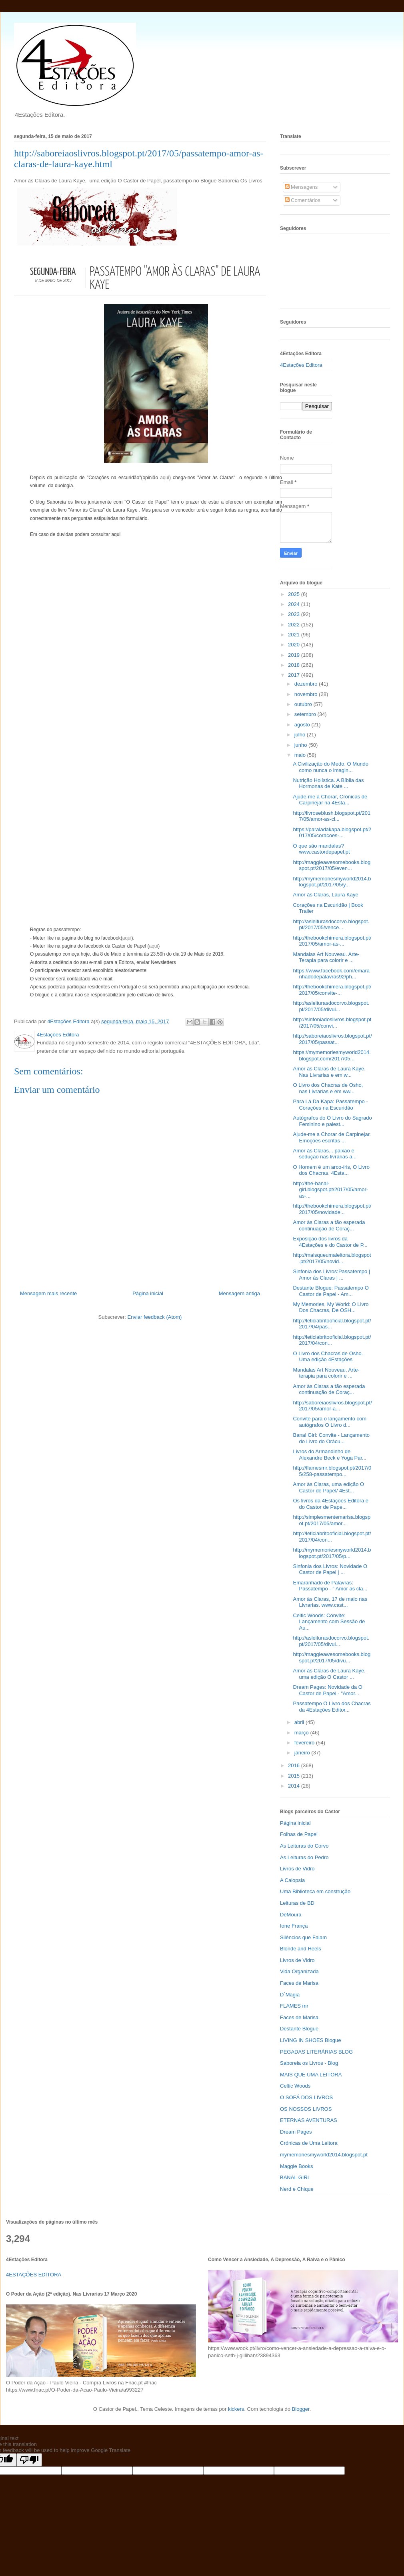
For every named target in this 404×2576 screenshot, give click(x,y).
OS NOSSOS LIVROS (306, 2109)
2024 (294, 604)
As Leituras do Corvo (304, 1846)
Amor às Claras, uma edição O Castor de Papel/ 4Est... (328, 1487)
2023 (294, 614)
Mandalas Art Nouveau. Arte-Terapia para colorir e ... (326, 957)
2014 (294, 1786)
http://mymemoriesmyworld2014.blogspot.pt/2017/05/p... (332, 1553)
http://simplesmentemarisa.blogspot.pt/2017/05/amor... (331, 1520)
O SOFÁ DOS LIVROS (306, 2097)
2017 (294, 675)
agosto (303, 725)
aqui (164, 477)
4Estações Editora (301, 365)
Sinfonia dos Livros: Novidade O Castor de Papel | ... (330, 1569)
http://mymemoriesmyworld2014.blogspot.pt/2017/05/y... (332, 882)
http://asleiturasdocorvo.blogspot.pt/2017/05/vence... (331, 924)
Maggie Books (296, 2166)
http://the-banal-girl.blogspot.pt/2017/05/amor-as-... (330, 1189)
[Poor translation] (29, 2459)
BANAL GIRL (295, 2177)
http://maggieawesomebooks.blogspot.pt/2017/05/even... (331, 865)
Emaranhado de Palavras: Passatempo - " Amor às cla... (330, 1586)
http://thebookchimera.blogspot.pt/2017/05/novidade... (332, 1209)
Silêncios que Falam (303, 1937)
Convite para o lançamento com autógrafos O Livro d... (329, 1422)
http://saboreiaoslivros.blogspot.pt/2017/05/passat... (332, 1039)
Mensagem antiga (239, 1293)
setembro (306, 714)
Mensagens (301, 187)
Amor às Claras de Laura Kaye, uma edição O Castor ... (329, 1674)
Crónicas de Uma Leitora (309, 2143)
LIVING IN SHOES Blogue (310, 2040)
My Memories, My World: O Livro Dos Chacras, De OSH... (330, 1307)
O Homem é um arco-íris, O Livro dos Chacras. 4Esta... (331, 1170)
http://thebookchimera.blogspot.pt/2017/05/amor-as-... (332, 941)
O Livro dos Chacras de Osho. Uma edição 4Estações (328, 1356)
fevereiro (305, 1743)
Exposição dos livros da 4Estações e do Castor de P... (330, 1242)
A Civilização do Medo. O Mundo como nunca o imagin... (330, 767)
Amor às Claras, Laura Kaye (325, 895)
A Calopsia (292, 1880)
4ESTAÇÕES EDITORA (33, 2275)
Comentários (302, 200)
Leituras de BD (297, 1903)
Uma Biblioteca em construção (315, 1891)
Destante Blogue (299, 2029)
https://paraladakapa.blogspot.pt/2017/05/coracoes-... (332, 832)
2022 (294, 625)
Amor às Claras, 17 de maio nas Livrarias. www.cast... (330, 1602)
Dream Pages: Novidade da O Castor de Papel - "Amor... (327, 1690)
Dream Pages (296, 2132)
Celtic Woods (295, 2086)
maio (300, 755)
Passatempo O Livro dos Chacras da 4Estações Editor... (331, 1706)
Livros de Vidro (297, 1869)
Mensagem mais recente (48, 1293)
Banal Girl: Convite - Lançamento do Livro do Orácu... (331, 1438)
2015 (294, 1776)
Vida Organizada (299, 1971)
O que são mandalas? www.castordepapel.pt (321, 849)
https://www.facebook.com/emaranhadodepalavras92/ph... (331, 974)
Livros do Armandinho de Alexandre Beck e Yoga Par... (329, 1454)
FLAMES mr (294, 2006)
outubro (304, 704)
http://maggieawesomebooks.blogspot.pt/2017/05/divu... (331, 1657)
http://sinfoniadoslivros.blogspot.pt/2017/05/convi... (332, 1022)
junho (301, 745)
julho (300, 735)
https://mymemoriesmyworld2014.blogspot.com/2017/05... (331, 1055)
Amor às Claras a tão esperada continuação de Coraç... (329, 1225)
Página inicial (147, 1293)
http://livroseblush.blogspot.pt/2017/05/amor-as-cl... (331, 816)
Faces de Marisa (299, 1983)
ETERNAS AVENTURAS (308, 2120)
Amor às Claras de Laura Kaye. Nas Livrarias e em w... (329, 1072)
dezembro (306, 684)
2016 (294, 1765)
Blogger (301, 2409)
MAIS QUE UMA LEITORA (311, 2075)
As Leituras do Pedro (304, 1857)
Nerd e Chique (297, 2189)
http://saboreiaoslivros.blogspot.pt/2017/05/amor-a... (332, 1406)
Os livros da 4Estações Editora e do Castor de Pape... (330, 1504)
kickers (236, 2409)
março (302, 1733)
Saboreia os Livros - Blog (309, 2063)
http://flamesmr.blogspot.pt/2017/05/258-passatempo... (332, 1471)
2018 (294, 665)
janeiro (303, 1753)
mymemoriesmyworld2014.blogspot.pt (324, 2155)
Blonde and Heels (300, 1949)
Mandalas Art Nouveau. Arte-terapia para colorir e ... (326, 1373)
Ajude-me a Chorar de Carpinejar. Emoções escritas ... (331, 1137)
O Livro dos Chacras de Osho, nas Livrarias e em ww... (328, 1088)
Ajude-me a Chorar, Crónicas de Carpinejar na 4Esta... (330, 800)
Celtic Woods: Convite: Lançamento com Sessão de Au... (329, 1621)
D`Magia (290, 1995)
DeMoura (290, 1915)
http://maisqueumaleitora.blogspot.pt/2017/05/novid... (332, 1258)
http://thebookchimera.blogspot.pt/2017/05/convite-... (332, 990)
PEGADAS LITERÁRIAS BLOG (316, 2052)
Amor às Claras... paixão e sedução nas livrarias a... (324, 1154)
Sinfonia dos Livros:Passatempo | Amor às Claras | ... (331, 1274)
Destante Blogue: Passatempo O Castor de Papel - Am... (330, 1291)
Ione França (294, 1926)
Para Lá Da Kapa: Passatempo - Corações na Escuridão (330, 1104)
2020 (294, 645)
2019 (294, 655)
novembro (306, 694)
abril (300, 1722)
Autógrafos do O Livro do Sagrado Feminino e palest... (332, 1121)
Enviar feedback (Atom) (155, 1317)
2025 (294, 594)
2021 (294, 635)
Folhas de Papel (299, 1834)
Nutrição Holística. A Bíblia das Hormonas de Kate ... (328, 783)
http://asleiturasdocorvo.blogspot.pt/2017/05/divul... (331, 1006)
